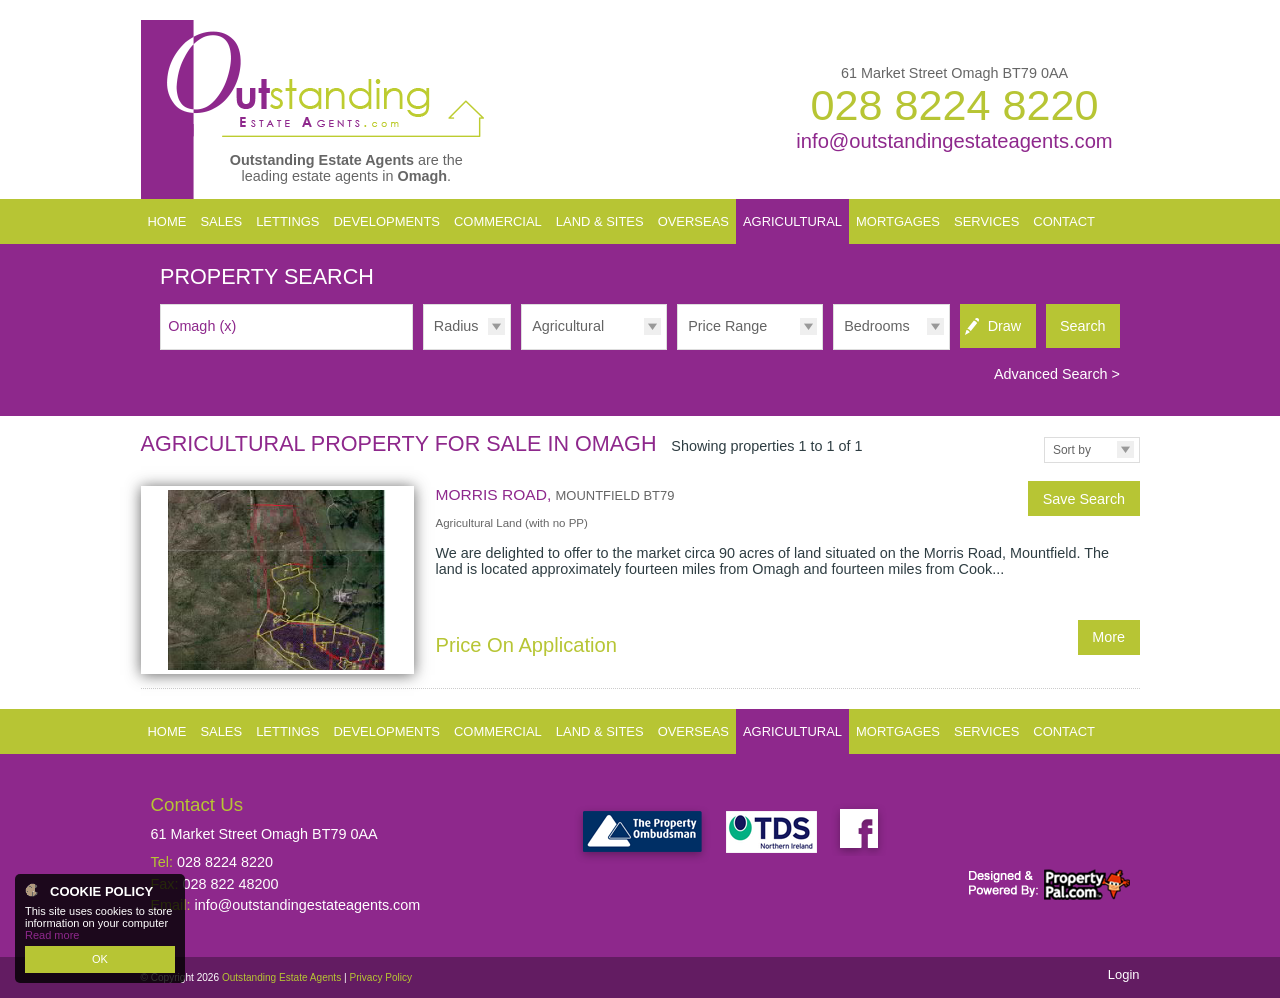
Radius (456, 326)
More (1108, 637)
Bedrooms (877, 326)
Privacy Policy (380, 977)
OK (100, 959)
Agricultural (568, 326)
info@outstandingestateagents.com (954, 141)
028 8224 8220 (954, 105)
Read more (52, 935)
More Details (640, 579)
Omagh (202, 326)
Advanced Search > (1057, 374)
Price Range (727, 326)
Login (1124, 974)
